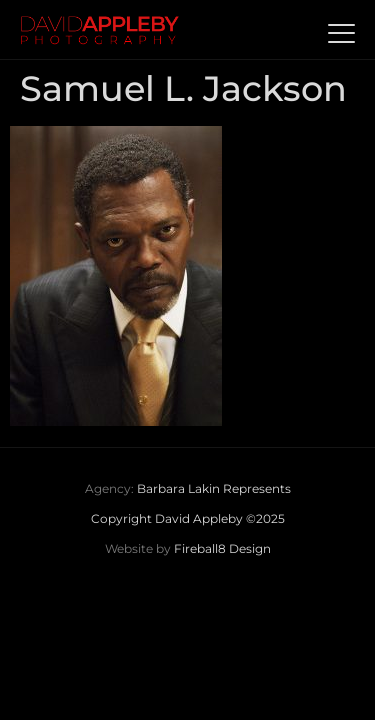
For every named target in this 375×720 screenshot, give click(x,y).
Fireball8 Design (222, 548)
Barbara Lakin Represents (214, 488)
